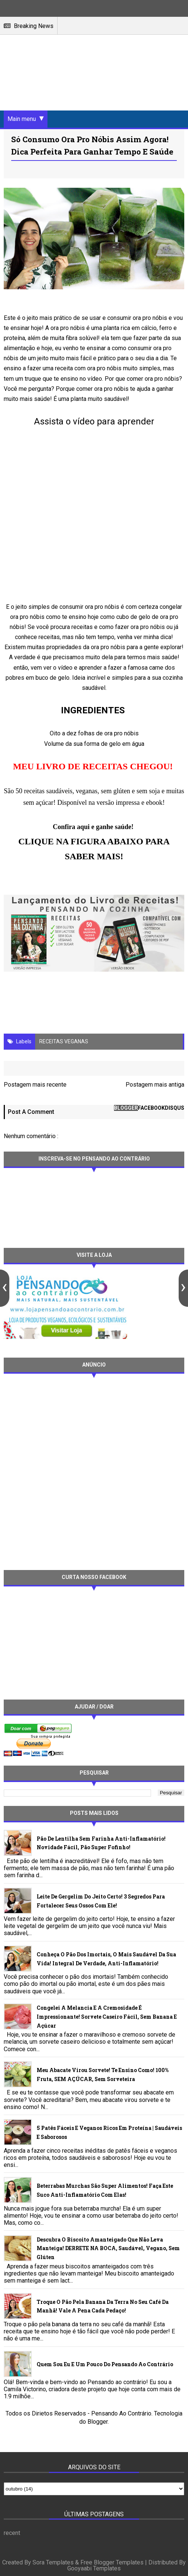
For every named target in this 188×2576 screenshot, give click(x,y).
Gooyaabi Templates (94, 2568)
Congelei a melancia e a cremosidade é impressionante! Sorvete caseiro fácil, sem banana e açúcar (107, 2016)
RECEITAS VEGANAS (63, 1041)
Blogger (97, 2421)
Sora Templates (53, 2562)
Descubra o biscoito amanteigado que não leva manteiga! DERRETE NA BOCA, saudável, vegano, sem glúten (108, 2248)
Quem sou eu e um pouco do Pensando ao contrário (105, 2364)
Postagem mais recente (35, 1084)
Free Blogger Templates (112, 2562)
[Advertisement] (90, 1471)
